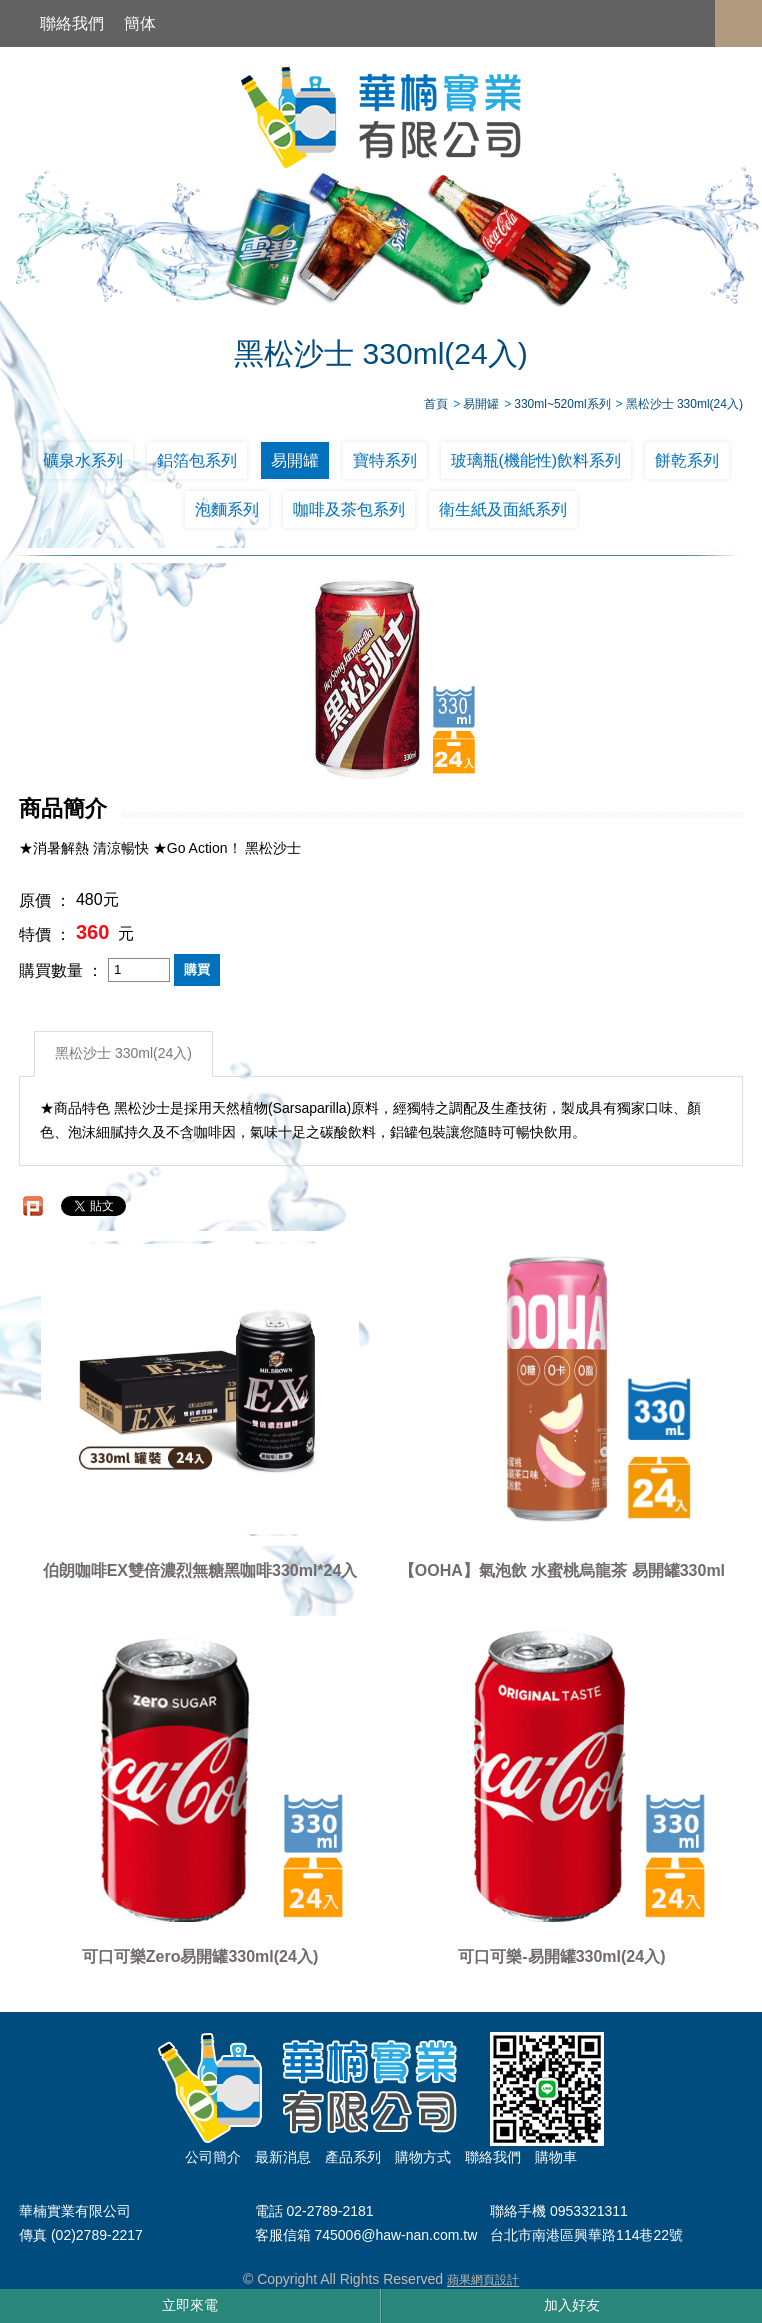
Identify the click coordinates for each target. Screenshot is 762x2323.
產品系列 (353, 2157)
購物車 (556, 2157)
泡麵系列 (227, 509)
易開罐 (295, 460)
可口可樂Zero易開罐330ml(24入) (200, 1956)
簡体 (140, 23)
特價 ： (45, 934)
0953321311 (589, 2211)
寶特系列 (385, 460)
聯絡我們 (72, 23)
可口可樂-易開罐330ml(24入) (561, 1956)
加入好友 (572, 2305)
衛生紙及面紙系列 (503, 509)
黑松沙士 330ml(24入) (123, 1054)
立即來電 (190, 2305)
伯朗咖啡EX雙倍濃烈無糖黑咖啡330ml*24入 (200, 1570)
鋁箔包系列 (197, 460)
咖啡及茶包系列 (349, 509)
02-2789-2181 (329, 2211)
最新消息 (283, 2157)
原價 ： (45, 900)
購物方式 (423, 2157)
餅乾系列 (687, 460)
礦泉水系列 (83, 460)
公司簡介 (213, 2157)
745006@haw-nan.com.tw (395, 2236)
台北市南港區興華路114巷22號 (586, 2236)
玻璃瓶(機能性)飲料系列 (536, 460)
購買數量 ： (61, 969)
